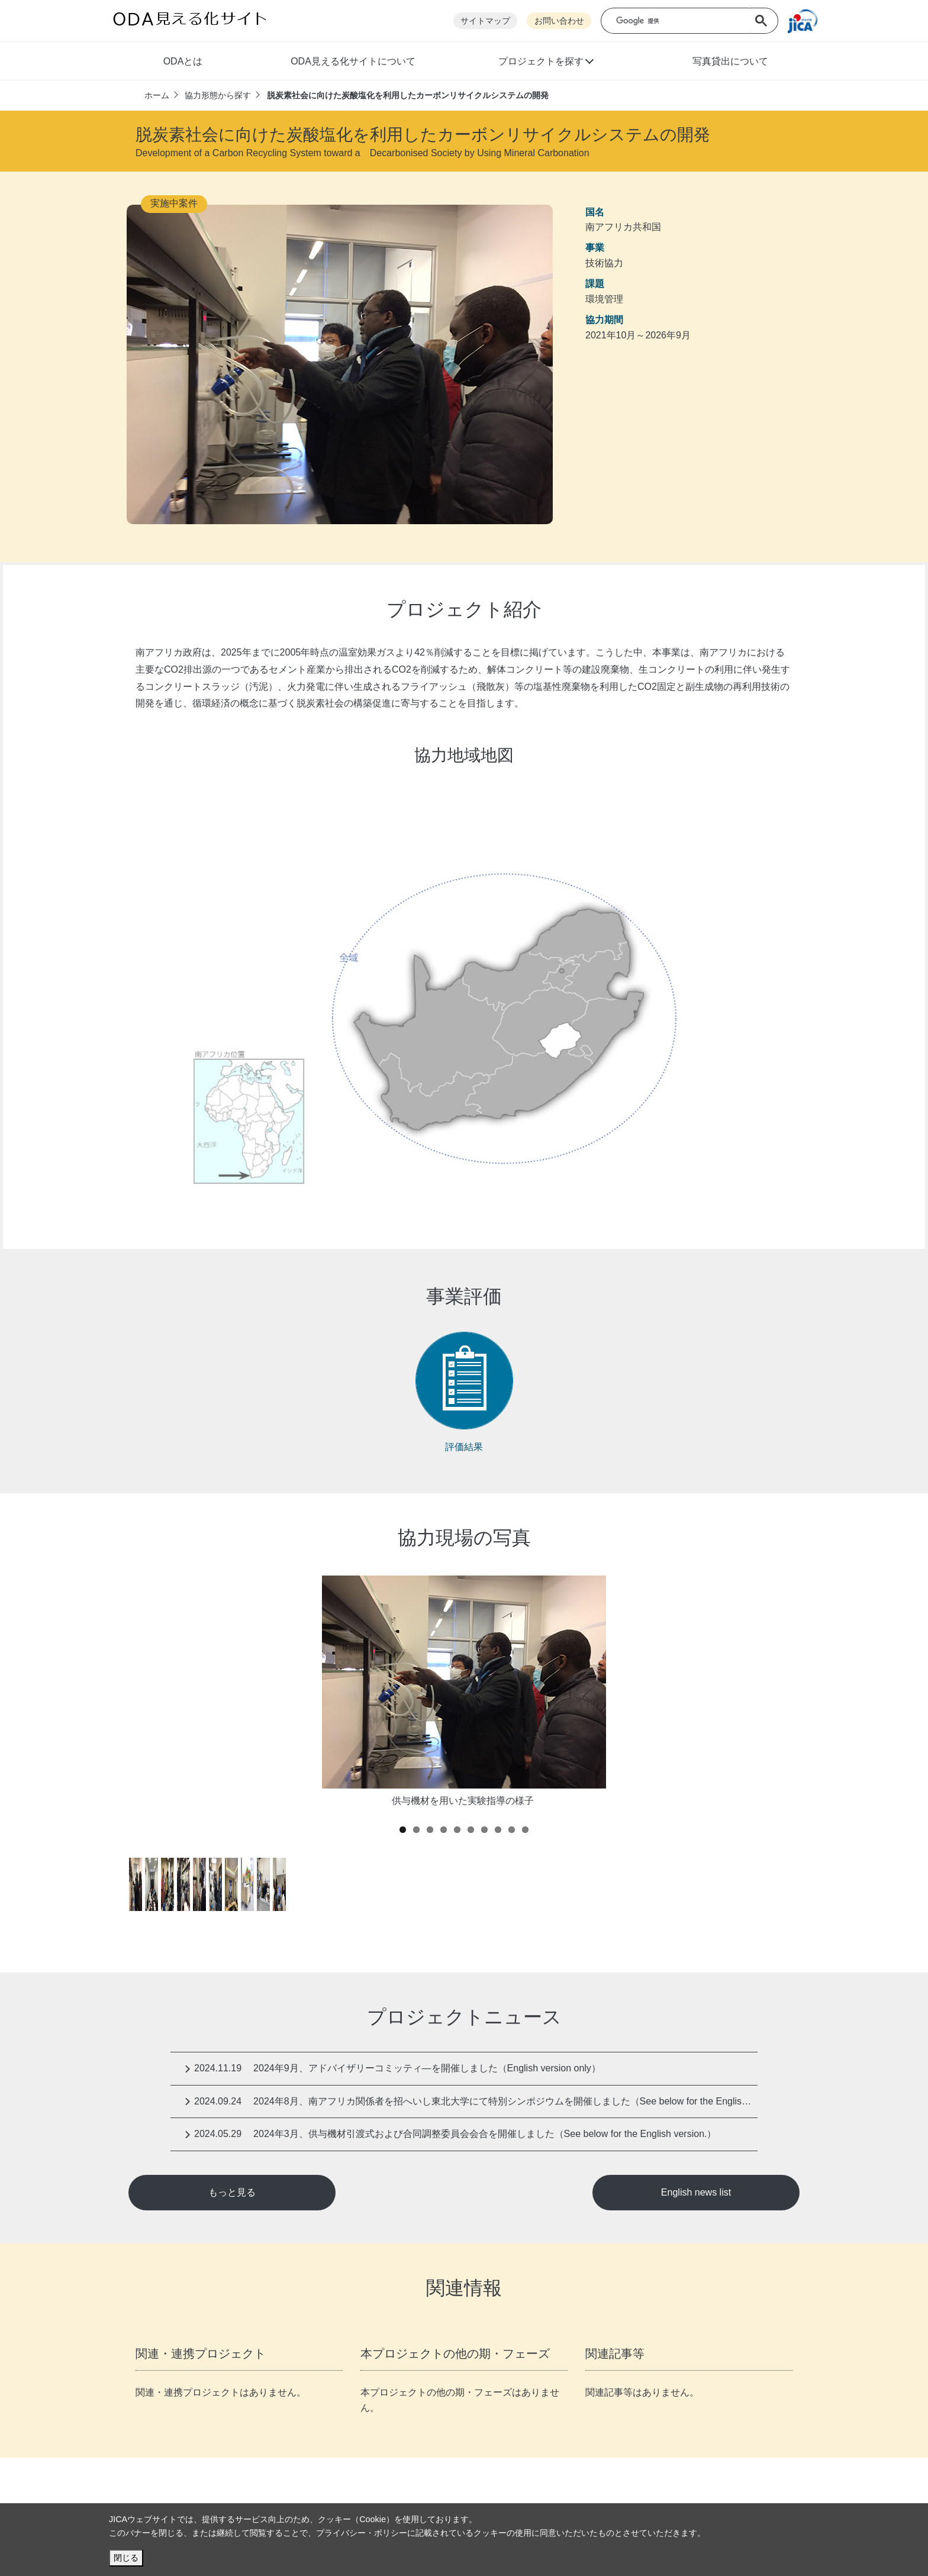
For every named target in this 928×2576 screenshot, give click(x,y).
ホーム (156, 95)
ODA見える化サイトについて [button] (353, 61)
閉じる (126, 2557)
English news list (696, 2192)
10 (525, 1829)
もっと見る (232, 2192)
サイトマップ (485, 21)
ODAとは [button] (183, 61)
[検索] (683, 21)
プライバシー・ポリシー (361, 2533)
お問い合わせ (559, 21)
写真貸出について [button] (730, 61)
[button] (545, 63)
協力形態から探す (218, 95)
